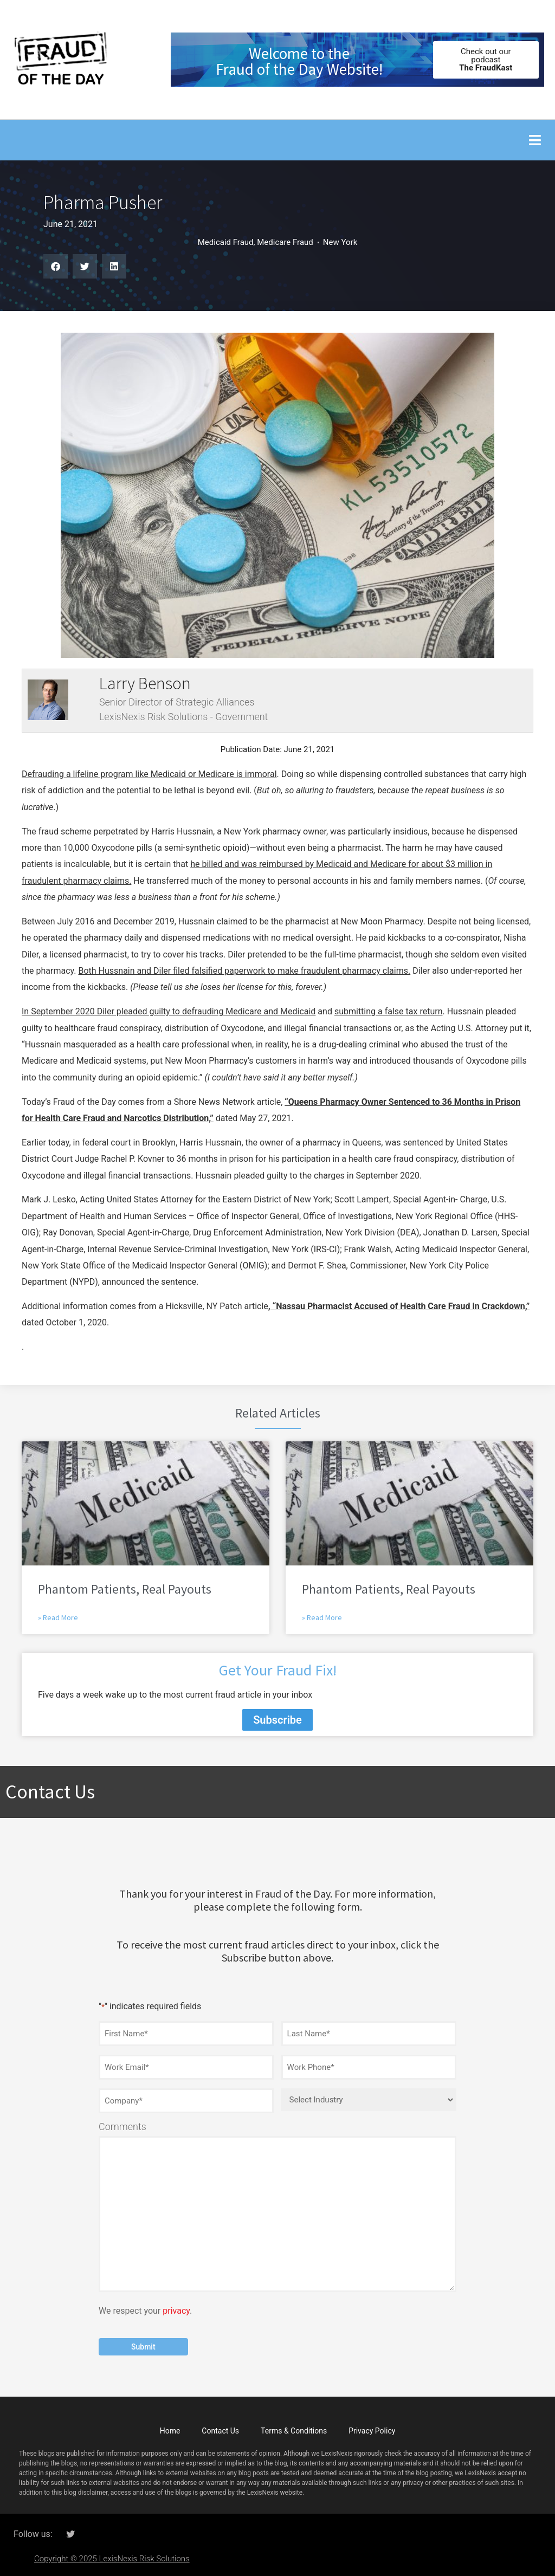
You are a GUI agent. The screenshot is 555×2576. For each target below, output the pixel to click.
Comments (122, 2124)
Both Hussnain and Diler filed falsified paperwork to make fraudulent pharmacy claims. (244, 971)
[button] (534, 140)
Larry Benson (145, 683)
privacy (176, 2308)
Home (170, 2427)
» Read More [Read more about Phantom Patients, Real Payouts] (58, 1617)
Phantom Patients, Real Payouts (124, 1589)
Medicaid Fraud (226, 242)
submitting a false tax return (388, 1011)
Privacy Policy (372, 2427)
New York (340, 242)
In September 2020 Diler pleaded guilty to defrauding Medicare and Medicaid (168, 1011)
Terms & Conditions (294, 2427)
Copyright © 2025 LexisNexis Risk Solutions (112, 2555)
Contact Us (220, 2427)
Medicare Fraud (285, 242)
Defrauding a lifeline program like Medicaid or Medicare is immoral (149, 774)
